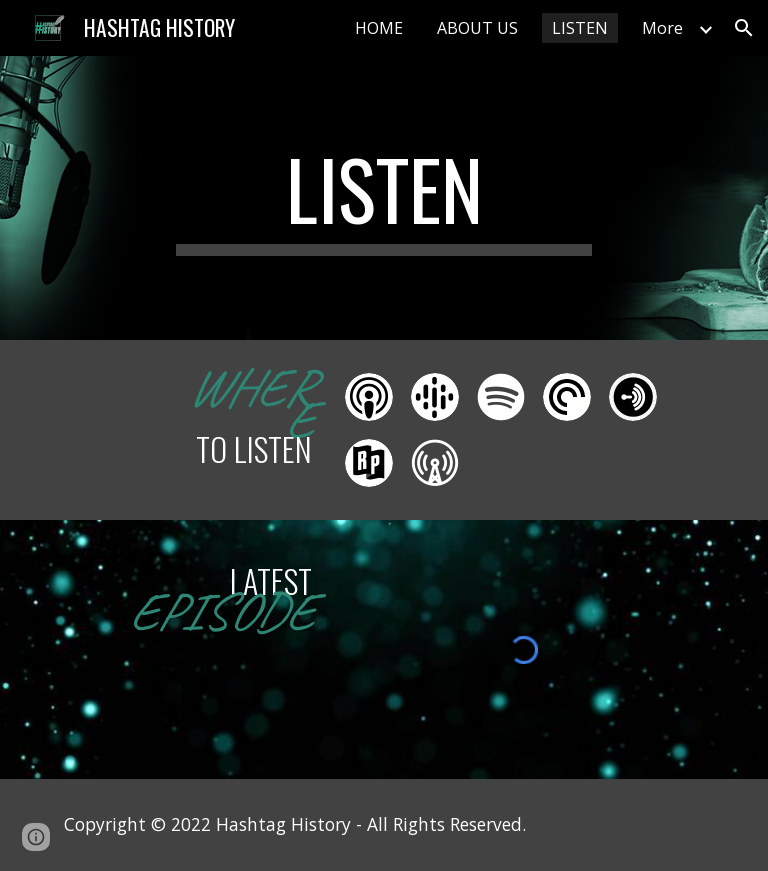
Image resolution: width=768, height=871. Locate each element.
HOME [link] (379, 28)
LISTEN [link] (580, 28)
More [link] (662, 28)
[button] (744, 28)
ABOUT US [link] (477, 28)
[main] (383, 198)
